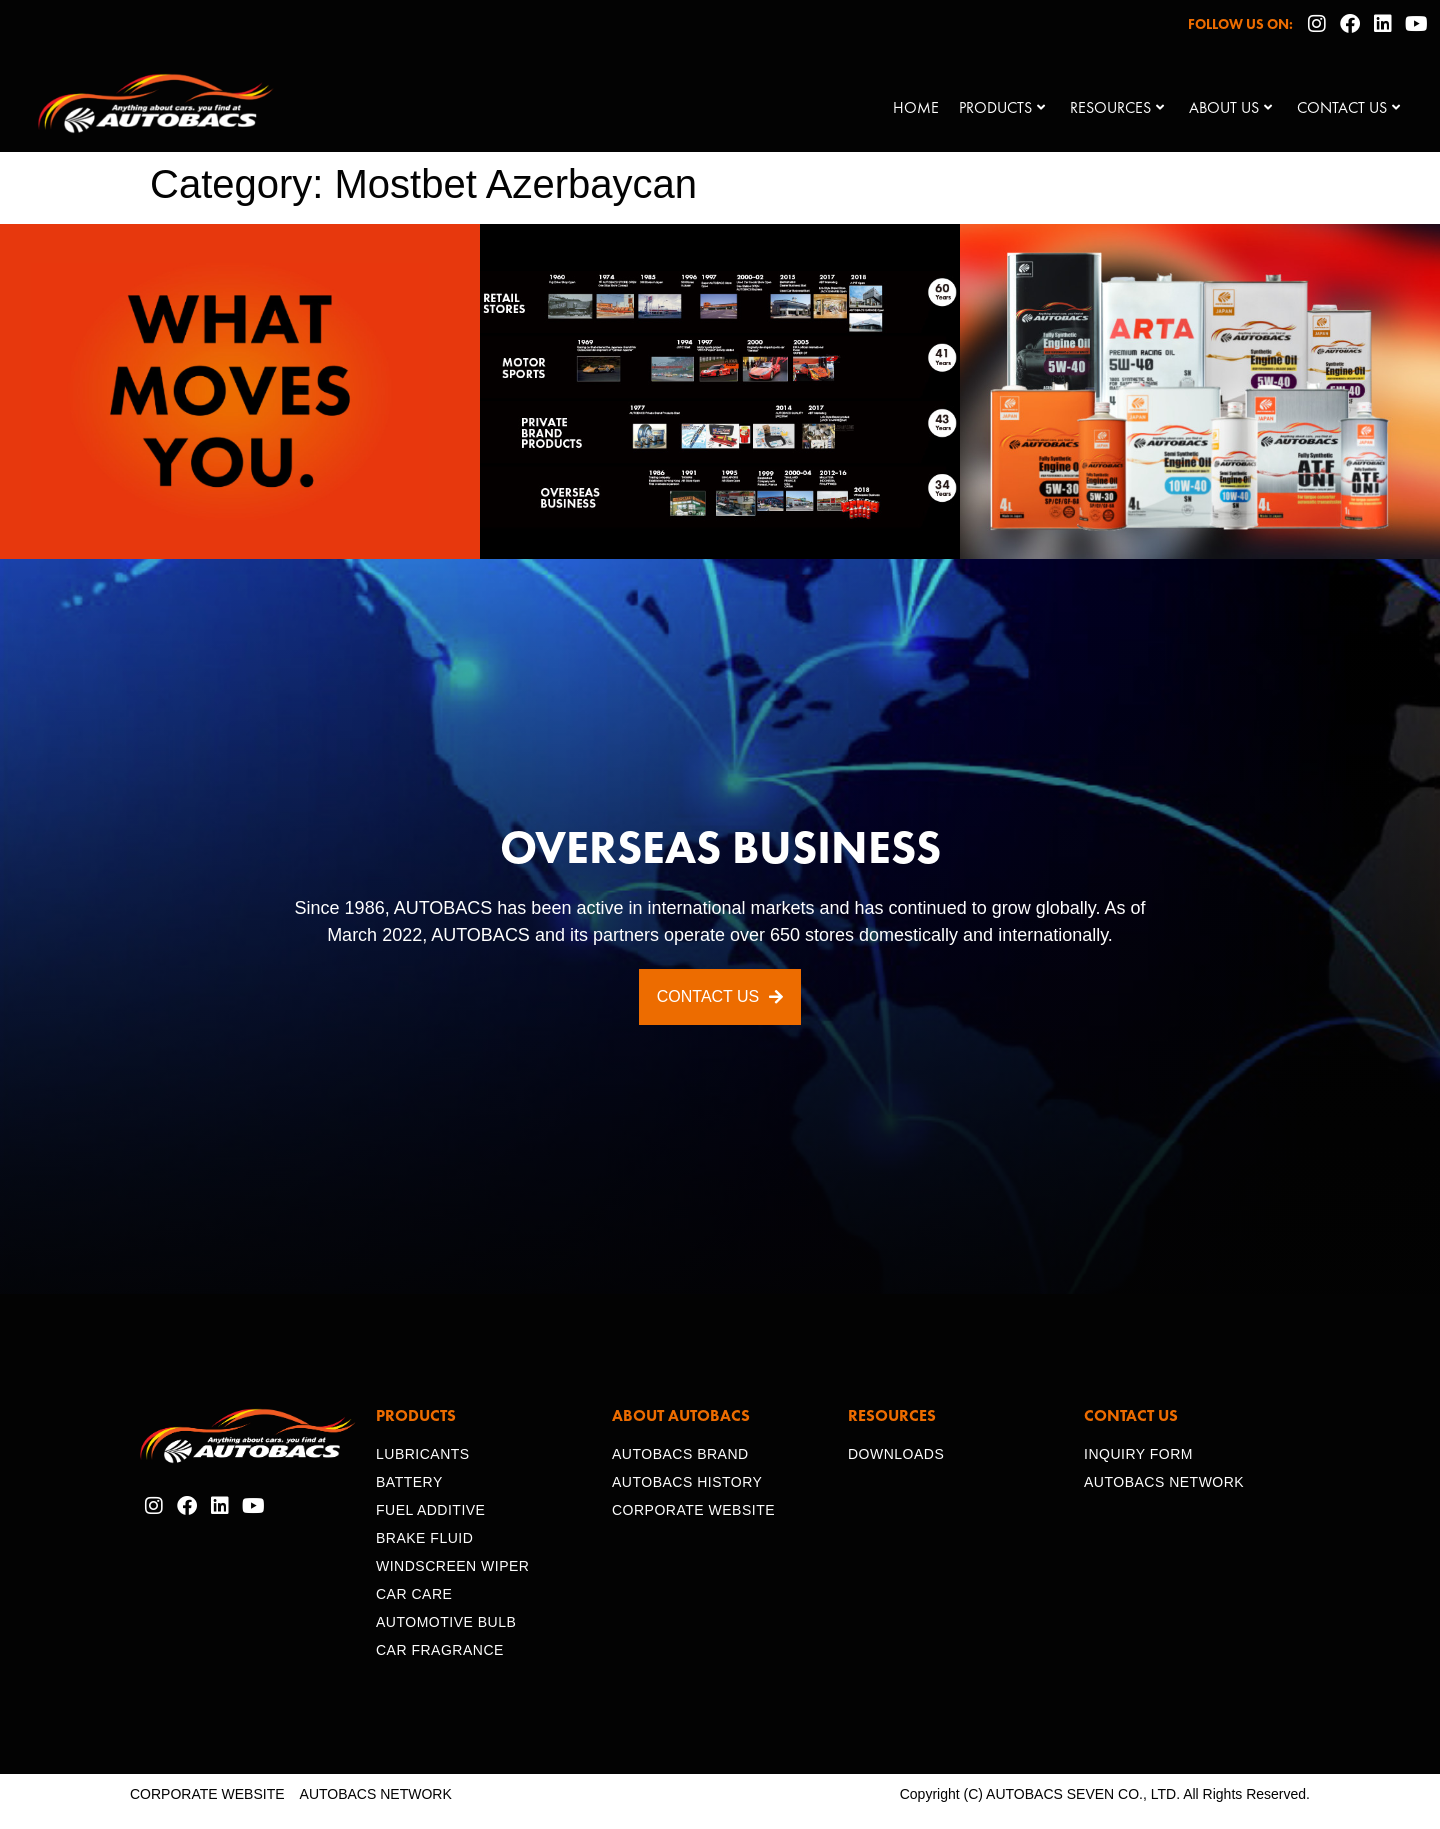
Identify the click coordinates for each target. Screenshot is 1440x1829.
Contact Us (1348, 107)
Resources (1117, 107)
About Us (1230, 107)
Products (1002, 107)
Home (916, 107)
